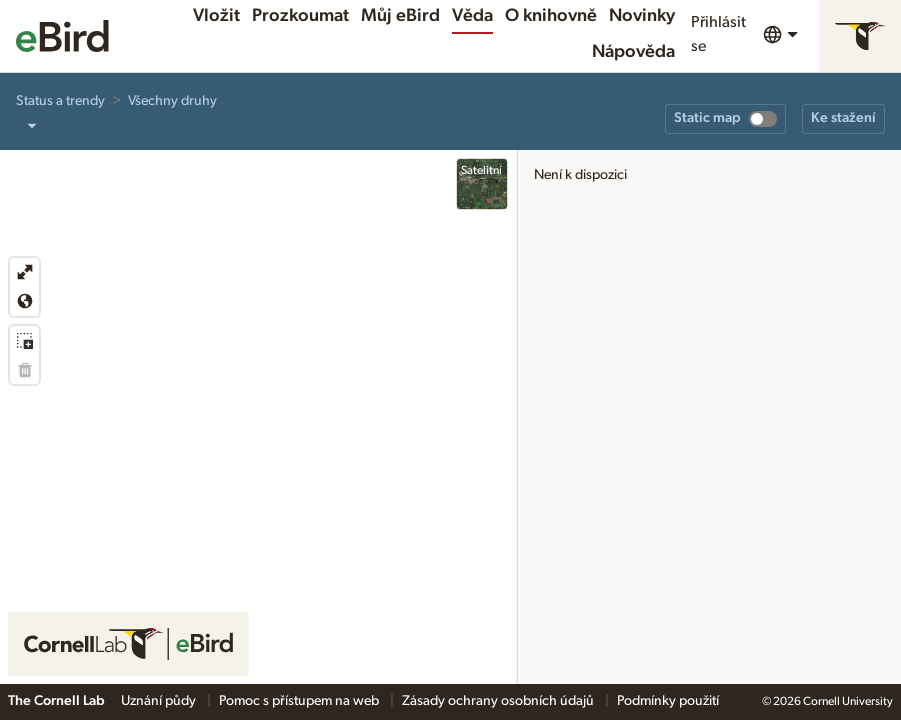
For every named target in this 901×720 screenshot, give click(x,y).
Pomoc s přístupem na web (300, 701)
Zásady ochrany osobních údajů (499, 701)
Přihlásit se (718, 34)
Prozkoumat (300, 16)
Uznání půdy (160, 701)
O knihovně (551, 16)
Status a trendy (60, 101)
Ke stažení (843, 118)
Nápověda (633, 52)
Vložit (216, 16)
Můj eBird (400, 16)
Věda (472, 16)
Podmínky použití (668, 701)
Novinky (642, 16)
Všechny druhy (172, 101)
